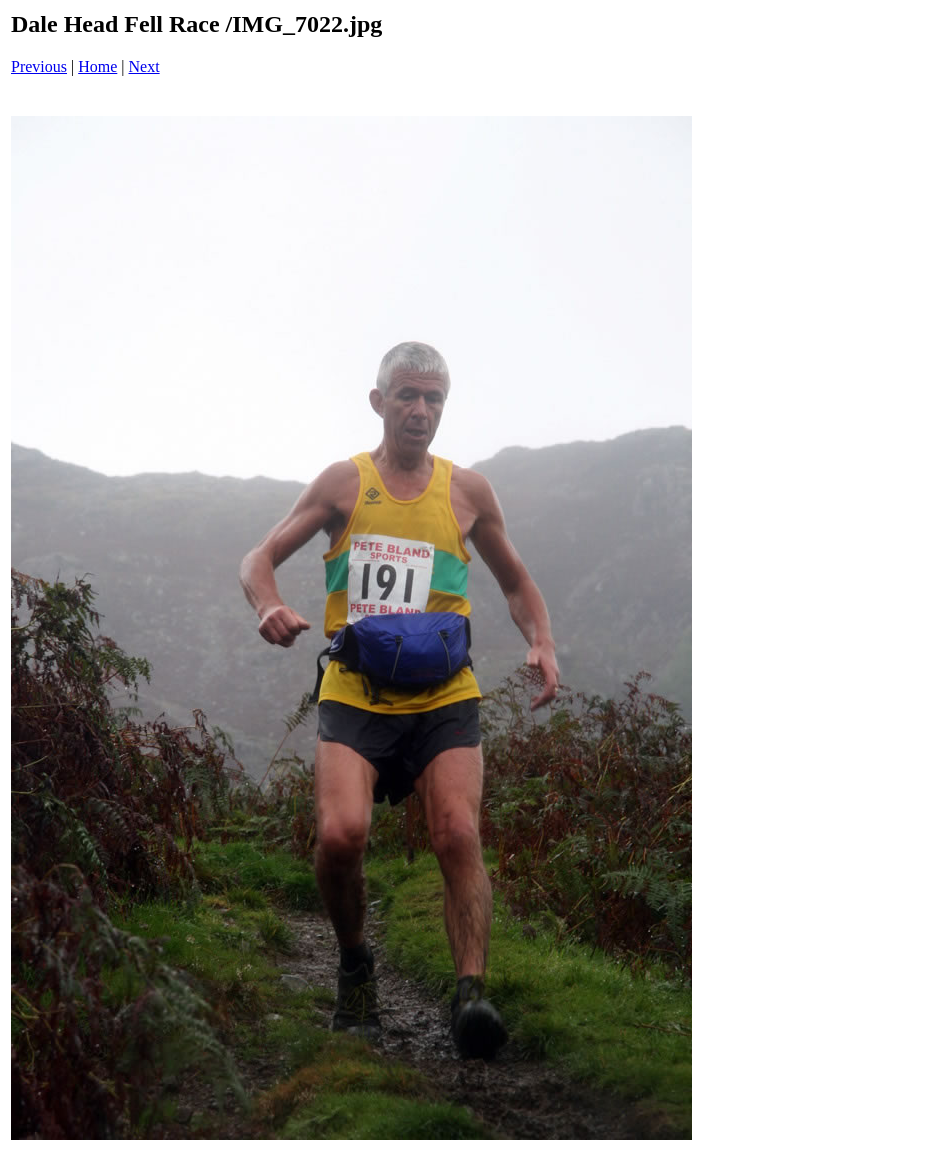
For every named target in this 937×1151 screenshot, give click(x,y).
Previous (39, 66)
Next (144, 66)
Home (97, 66)
